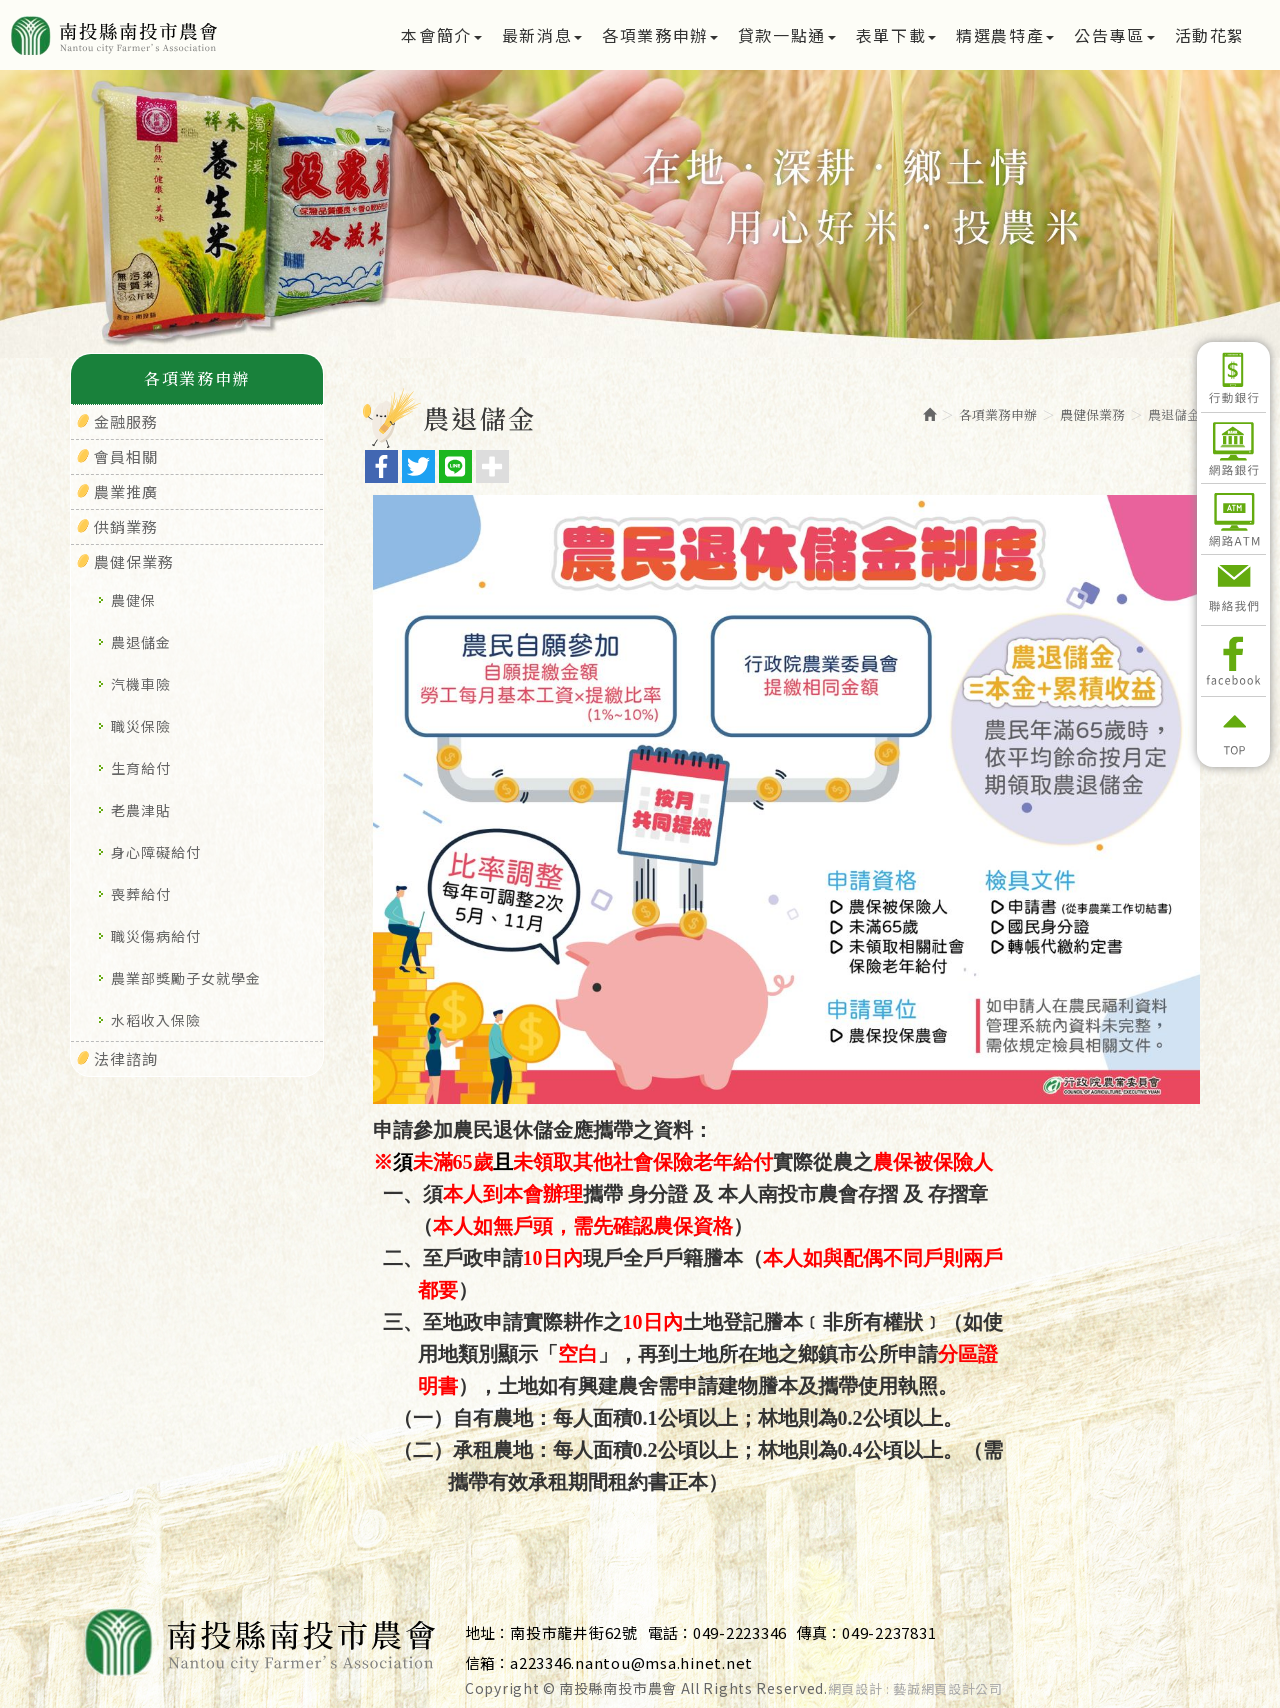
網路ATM (1233, 519)
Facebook (1233, 661)
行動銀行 (1233, 377)
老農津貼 (141, 810)
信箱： (487, 1662)
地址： (487, 1632)
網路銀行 (1233, 448)
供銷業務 (126, 526)
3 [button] (670, 268)
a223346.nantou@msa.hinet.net (631, 1662)
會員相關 (126, 456)
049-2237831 (889, 1632)
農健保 (133, 600)
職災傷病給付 (156, 936)
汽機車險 (141, 684)
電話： (670, 1632)
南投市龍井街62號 (574, 1632)
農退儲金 (141, 642)
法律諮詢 (126, 1058)
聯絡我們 (1233, 590)
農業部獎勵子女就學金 (186, 978)
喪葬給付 (141, 894)
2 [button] (640, 268)
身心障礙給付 (156, 852)
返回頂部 (1233, 732)
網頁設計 (855, 1689)
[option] (640, 214)
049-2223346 (740, 1632)
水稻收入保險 (156, 1020)
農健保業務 (134, 561)
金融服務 (126, 421)
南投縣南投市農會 (182, 35)
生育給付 (141, 768)
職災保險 (141, 726)
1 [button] (610, 268)
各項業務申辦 (998, 414)
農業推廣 (126, 491)
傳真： (819, 1632)
